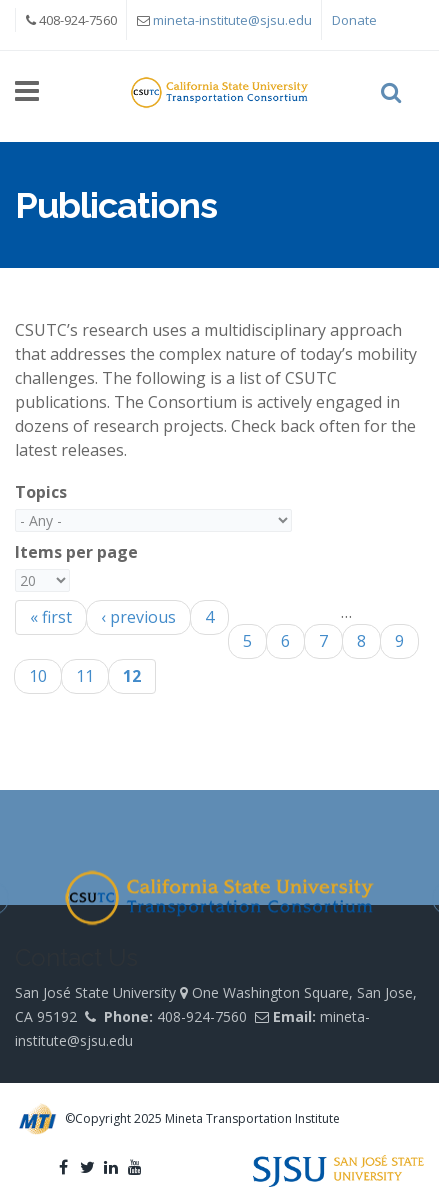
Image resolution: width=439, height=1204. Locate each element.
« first (51, 617)
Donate (354, 20)
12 (132, 676)
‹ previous (138, 617)
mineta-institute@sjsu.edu (232, 20)
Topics (41, 492)
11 (85, 676)
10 (38, 676)
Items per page (76, 552)
